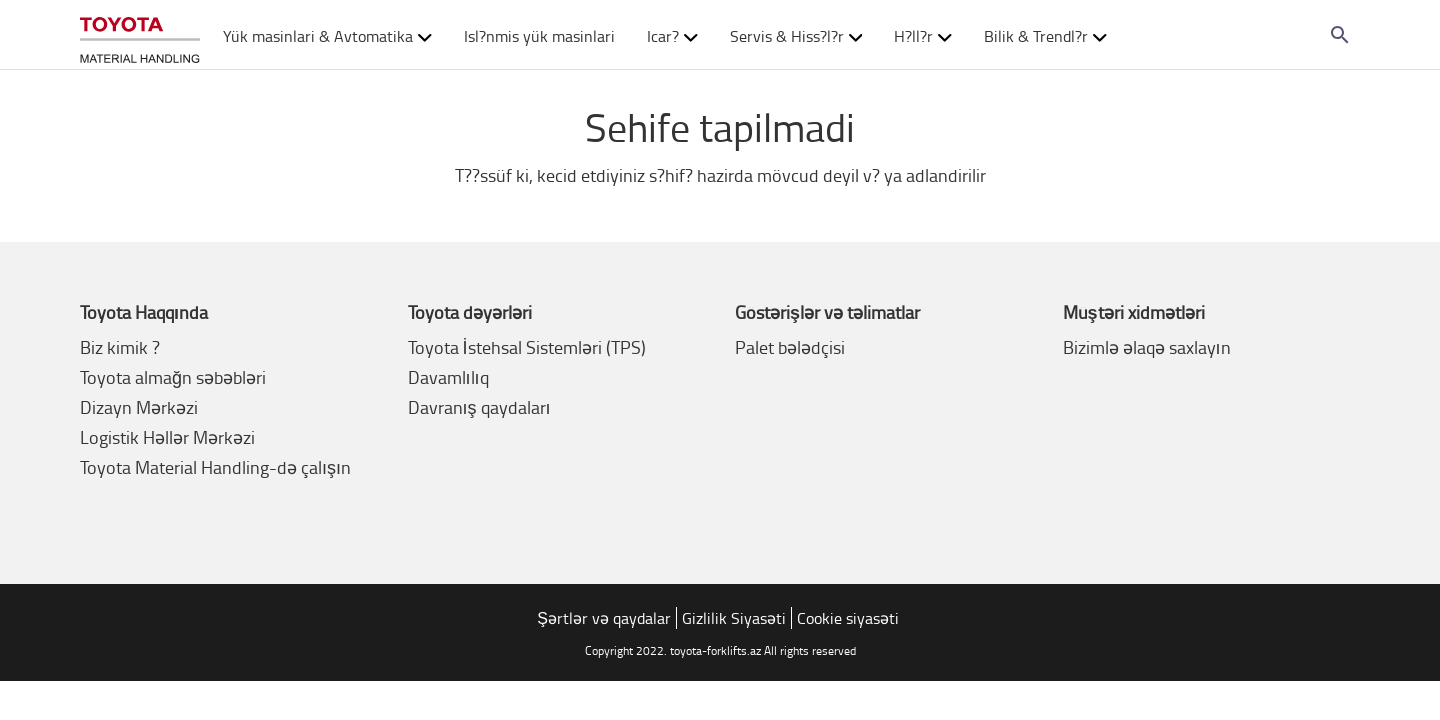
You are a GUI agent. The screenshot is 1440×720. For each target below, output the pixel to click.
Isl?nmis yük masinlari (539, 36)
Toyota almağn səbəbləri (173, 377)
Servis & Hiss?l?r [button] (796, 36)
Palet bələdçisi (790, 347)
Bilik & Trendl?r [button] (1045, 36)
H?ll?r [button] (923, 36)
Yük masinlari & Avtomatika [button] (327, 36)
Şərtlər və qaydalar (604, 618)
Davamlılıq (448, 377)
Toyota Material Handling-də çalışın (215, 467)
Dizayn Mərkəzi (139, 407)
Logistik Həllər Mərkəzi (167, 437)
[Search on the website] (1340, 35)
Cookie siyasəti (848, 618)
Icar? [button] (672, 36)
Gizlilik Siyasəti (734, 618)
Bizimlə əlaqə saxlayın (1147, 347)
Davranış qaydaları (479, 407)
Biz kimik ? (120, 347)
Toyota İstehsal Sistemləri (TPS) (527, 347)
